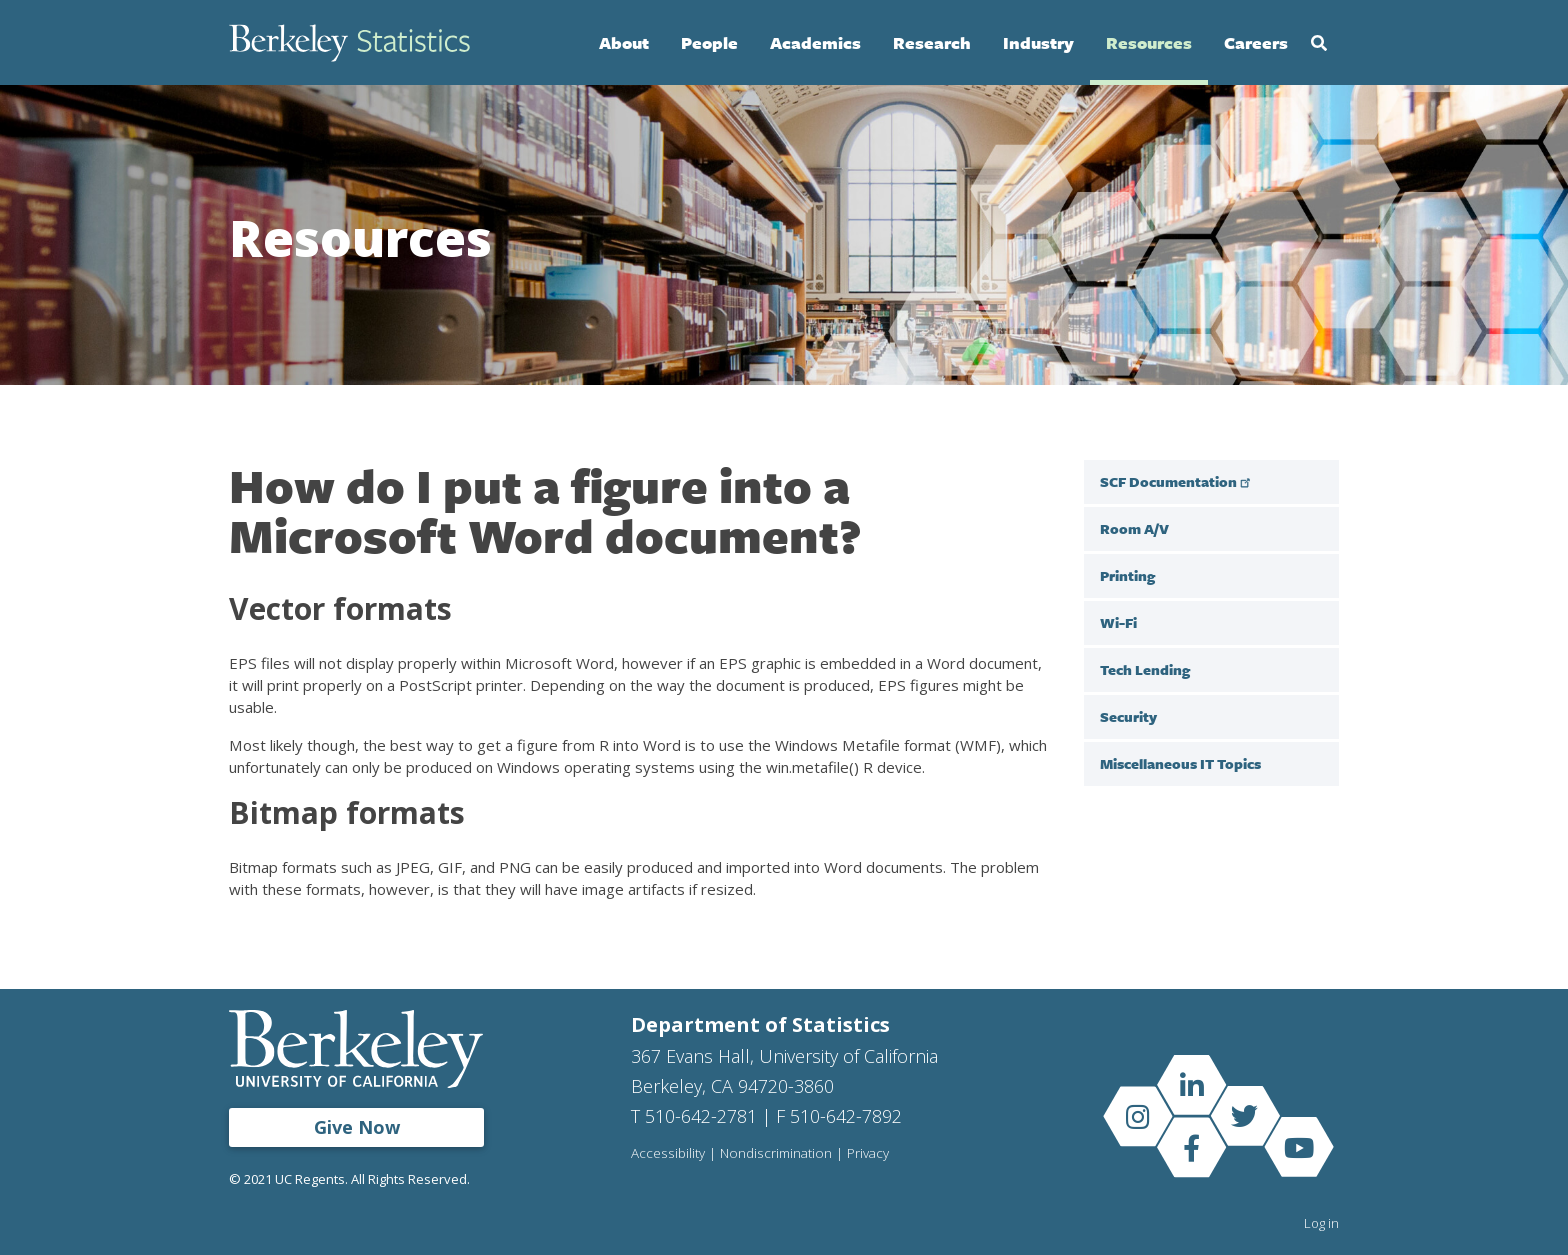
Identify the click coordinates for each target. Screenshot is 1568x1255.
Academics (815, 42)
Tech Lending (1145, 669)
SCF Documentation (1178, 481)
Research (932, 42)
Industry (1038, 42)
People (709, 42)
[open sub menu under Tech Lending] (1319, 669)
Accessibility (668, 1154)
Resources (1149, 42)
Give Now (357, 1127)
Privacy (869, 1154)
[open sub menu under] (1319, 763)
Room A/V (1134, 528)
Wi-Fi (1118, 622)
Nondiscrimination (776, 1154)
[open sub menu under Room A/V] (1319, 528)
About (624, 42)
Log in (1321, 1223)
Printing (1127, 575)
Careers (1256, 42)
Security (1128, 716)
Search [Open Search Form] (1319, 43)
